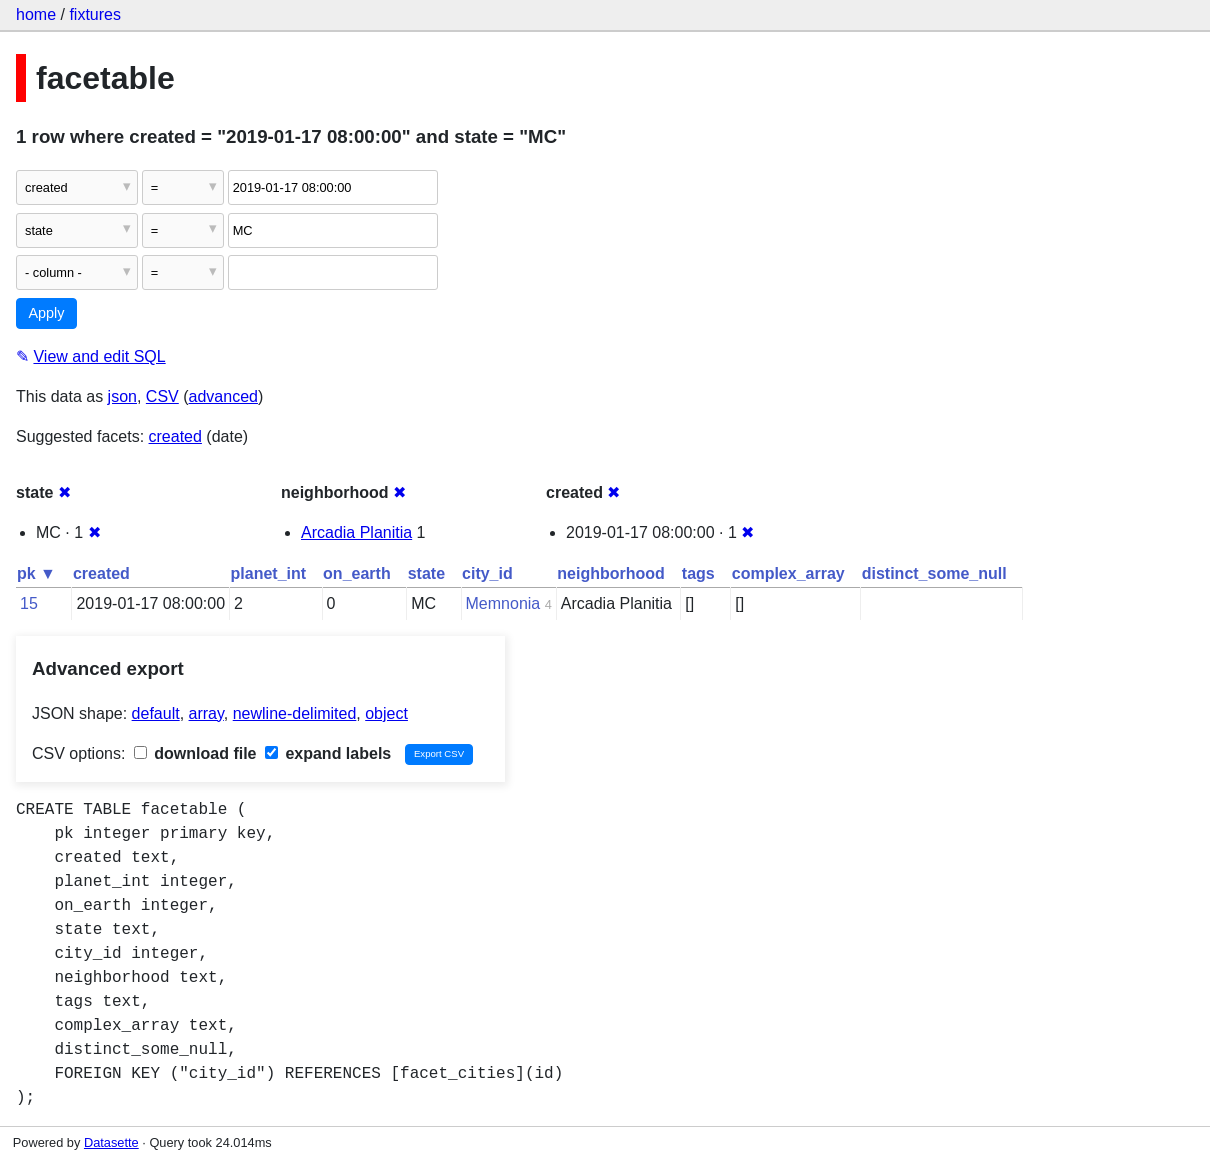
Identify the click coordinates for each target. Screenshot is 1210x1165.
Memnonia (503, 603)
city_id (487, 573)
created (175, 436)
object (386, 713)
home (36, 14)
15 (29, 603)
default (156, 713)
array (206, 713)
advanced (223, 396)
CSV (162, 396)
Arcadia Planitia (356, 532)
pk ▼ (36, 573)
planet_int (269, 573)
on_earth (357, 573)
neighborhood (611, 573)
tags (698, 573)
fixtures (95, 14)
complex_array (788, 573)
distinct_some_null (934, 573)
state (426, 573)
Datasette (111, 1142)
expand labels (328, 753)
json (122, 396)
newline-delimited (295, 713)
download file (195, 753)
